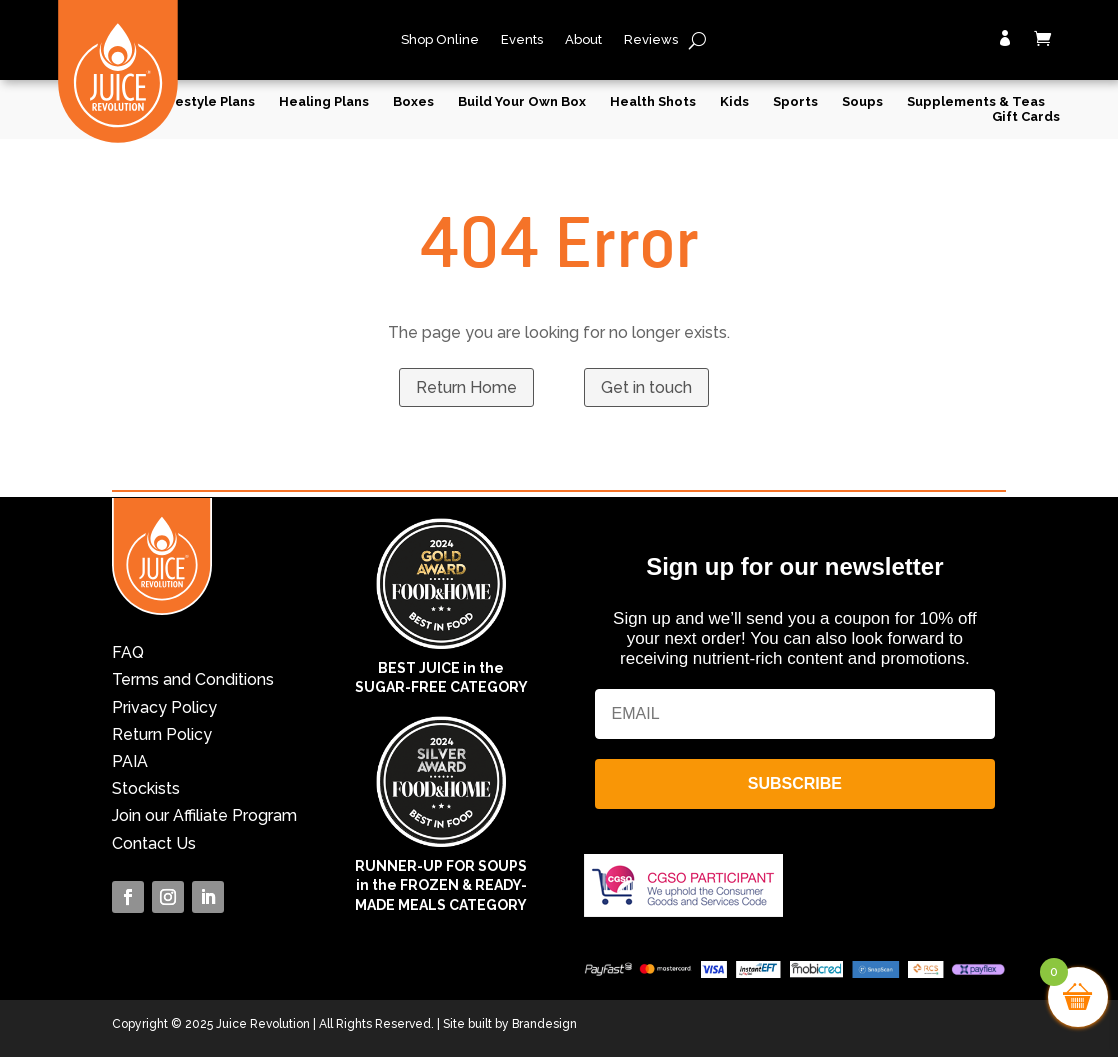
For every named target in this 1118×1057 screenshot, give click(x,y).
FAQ (128, 652)
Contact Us (154, 843)
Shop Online (440, 40)
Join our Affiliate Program (204, 815)
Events (522, 40)
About (583, 40)
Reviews (651, 40)
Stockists (146, 788)
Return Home (466, 387)
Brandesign (544, 1024)
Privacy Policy (164, 707)
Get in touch (646, 387)
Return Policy (162, 734)
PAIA (130, 761)
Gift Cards (1026, 116)
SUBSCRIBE (795, 783)
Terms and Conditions (193, 679)
